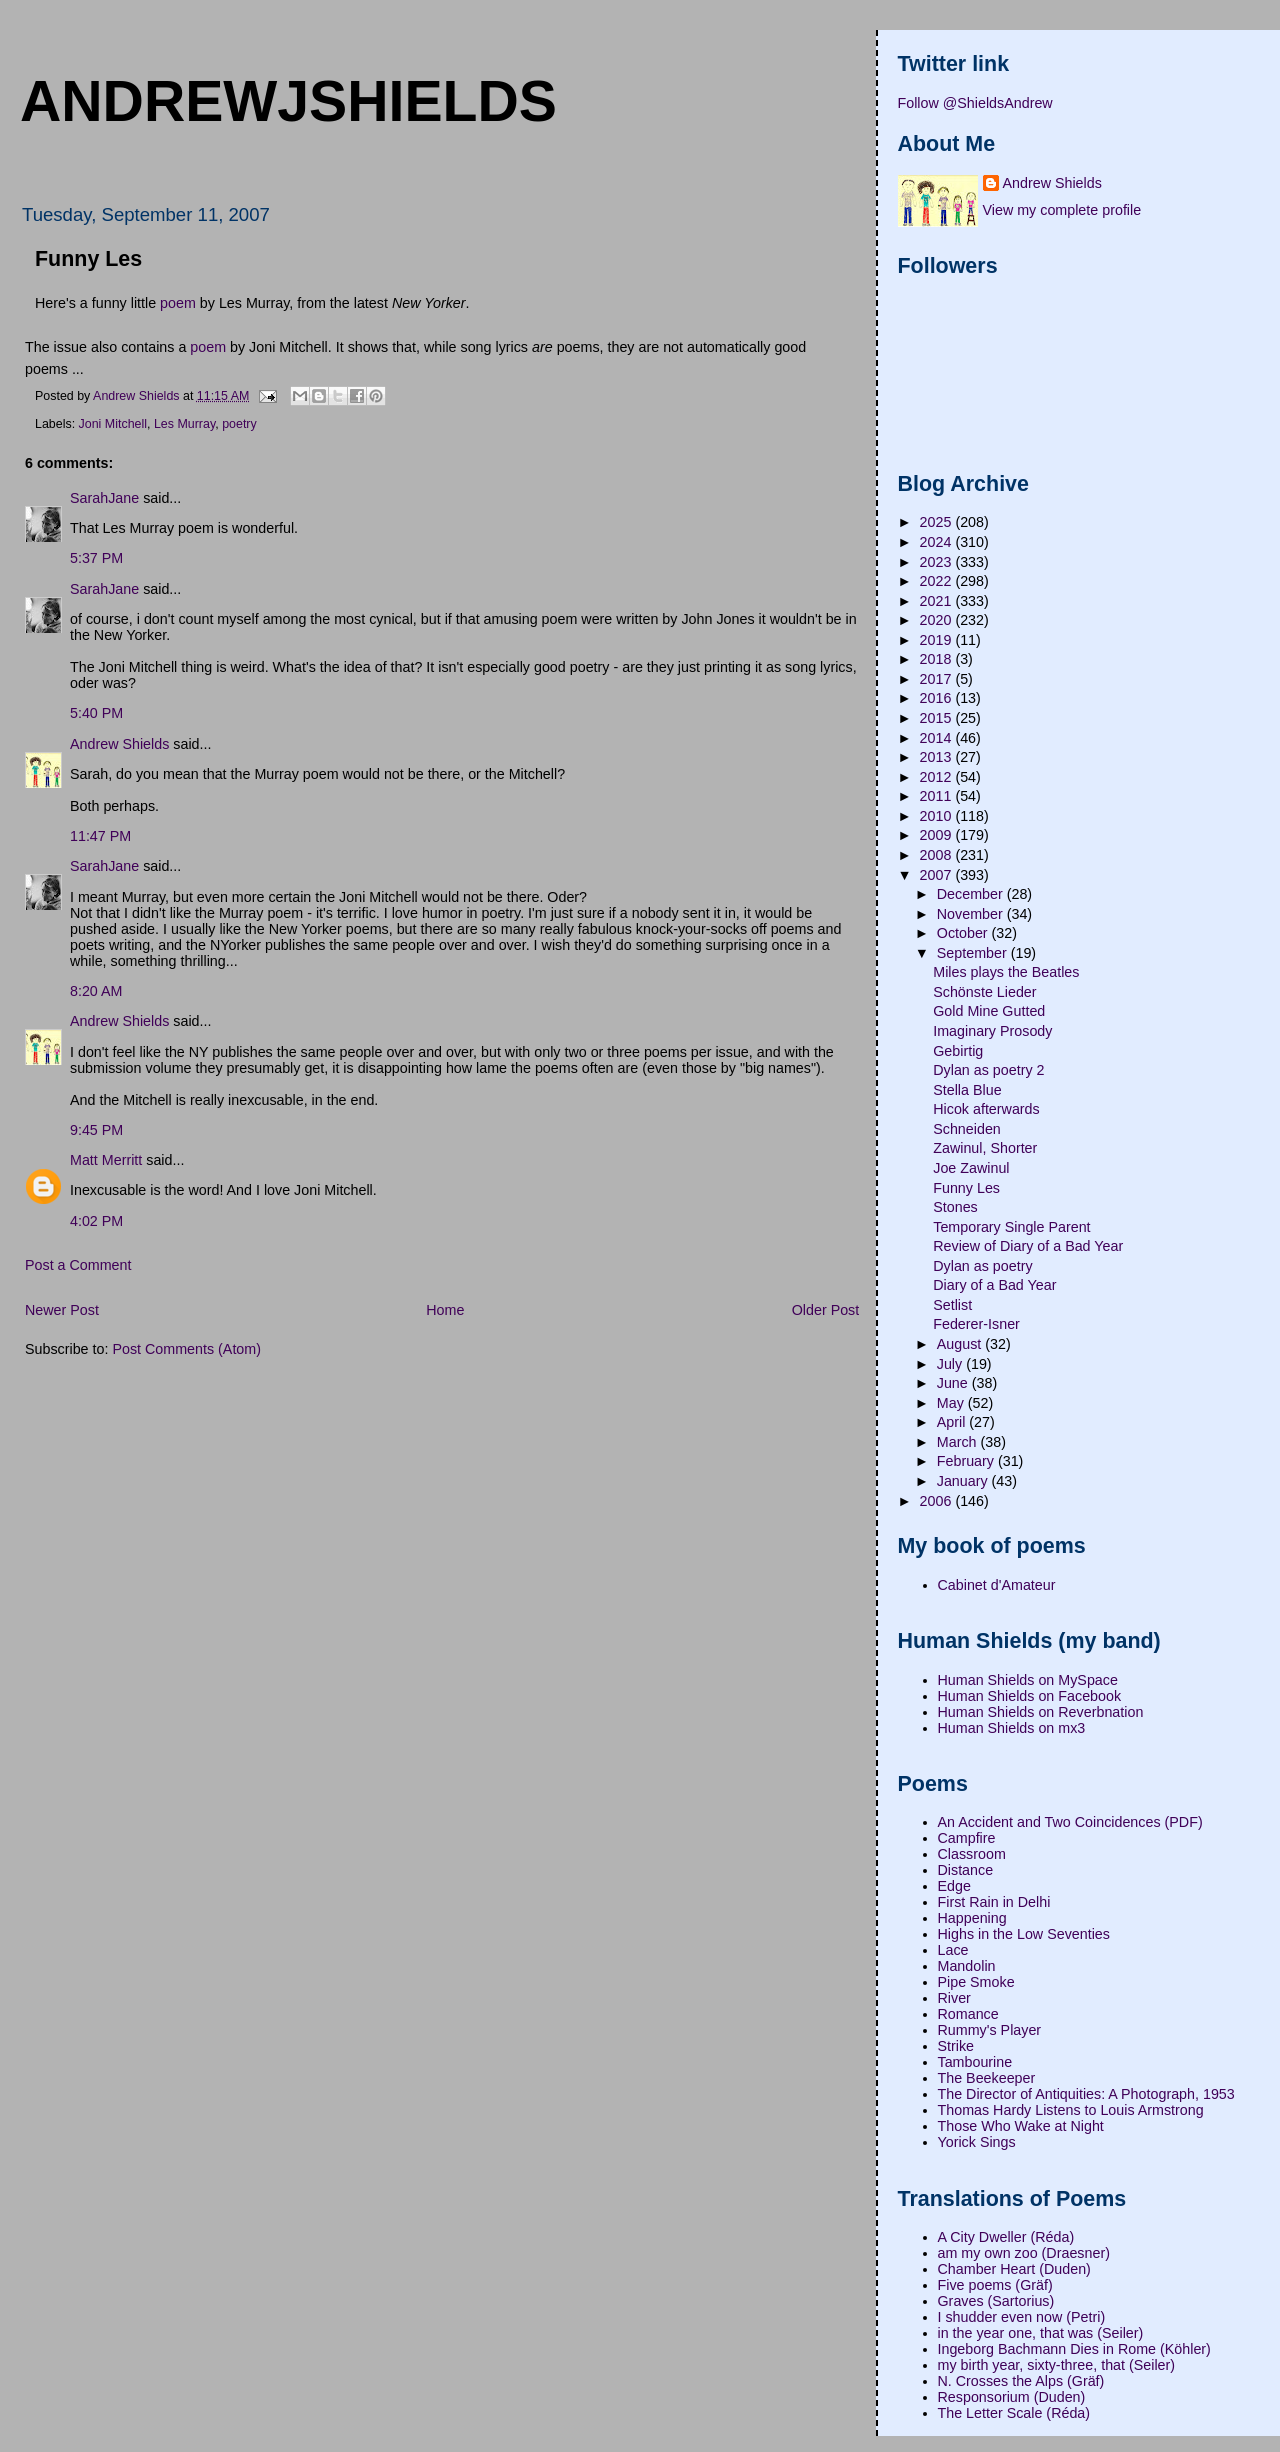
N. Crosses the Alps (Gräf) (1021, 2381)
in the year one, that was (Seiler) (1041, 2333)
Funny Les (966, 1188)
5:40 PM (96, 713)
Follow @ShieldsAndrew (975, 103)
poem (178, 303)
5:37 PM (96, 558)
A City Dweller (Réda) (1006, 2237)
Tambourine (975, 2062)
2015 (938, 718)
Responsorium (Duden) (1012, 2397)
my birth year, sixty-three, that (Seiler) (1057, 2365)
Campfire (967, 1838)
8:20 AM (96, 991)
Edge (954, 1886)
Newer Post (62, 1310)
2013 (938, 757)
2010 (938, 816)
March (959, 1442)
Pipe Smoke (976, 1982)
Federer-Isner (976, 1324)
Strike (956, 2046)
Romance (968, 2014)
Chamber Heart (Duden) (1014, 2269)
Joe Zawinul (971, 1168)
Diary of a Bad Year (994, 1285)
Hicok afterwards (986, 1109)
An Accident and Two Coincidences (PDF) (1070, 1822)
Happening (972, 1918)
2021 (938, 601)
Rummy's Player (990, 2030)
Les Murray (184, 424)
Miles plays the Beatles (1006, 972)
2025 (938, 522)
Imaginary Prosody (992, 1031)
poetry (239, 424)
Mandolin (967, 1966)
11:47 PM (100, 836)
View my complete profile (1062, 210)
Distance (966, 1870)
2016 (938, 698)
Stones (955, 1207)
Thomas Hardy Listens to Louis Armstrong (1071, 2110)
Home (445, 1310)
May (952, 1403)
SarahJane (104, 498)
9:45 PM (96, 1130)
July (951, 1364)
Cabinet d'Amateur (997, 1585)
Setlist (952, 1305)
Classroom (972, 1854)
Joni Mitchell (113, 424)
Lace (953, 1950)
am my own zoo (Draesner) (1024, 2253)
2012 (938, 777)
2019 (938, 640)
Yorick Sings (977, 2142)
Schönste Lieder (984, 992)
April (953, 1422)
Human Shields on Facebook (1030, 1696)
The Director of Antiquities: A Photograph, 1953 (1086, 2094)
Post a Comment (78, 1265)
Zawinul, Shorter (985, 1148)
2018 (938, 659)
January (964, 1481)
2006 (938, 1501)
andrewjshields (288, 101)
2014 (938, 738)
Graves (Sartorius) (996, 2301)
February (967, 1461)
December (972, 894)
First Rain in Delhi (994, 1902)
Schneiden (967, 1129)
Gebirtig (958, 1051)
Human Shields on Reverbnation (1041, 1712)
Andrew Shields (119, 744)
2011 (938, 796)
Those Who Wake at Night (1021, 2126)
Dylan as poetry (982, 1266)
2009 (938, 835)
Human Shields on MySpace (1028, 1680)
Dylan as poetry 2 (988, 1070)
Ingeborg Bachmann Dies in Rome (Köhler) (1074, 2349)
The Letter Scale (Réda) (1014, 2413)
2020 (938, 620)
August (961, 1344)
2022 (938, 581)
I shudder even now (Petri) (1022, 2317)
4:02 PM (96, 1221)
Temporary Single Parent (1011, 1227)
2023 (938, 562)
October (964, 933)
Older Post (826, 1310)
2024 (938, 542)
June (954, 1383)
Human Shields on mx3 (1012, 1728)
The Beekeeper (987, 2078)
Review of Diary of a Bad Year (1028, 1246)
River (954, 1998)
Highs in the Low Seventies (1024, 1934)
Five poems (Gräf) (995, 2285)
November (972, 914)
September (974, 953)
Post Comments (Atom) (186, 1349)
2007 (938, 875)
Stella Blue (967, 1090)
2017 (938, 679)
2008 (938, 855)
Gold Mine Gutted (989, 1011)
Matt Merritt (106, 1160)
